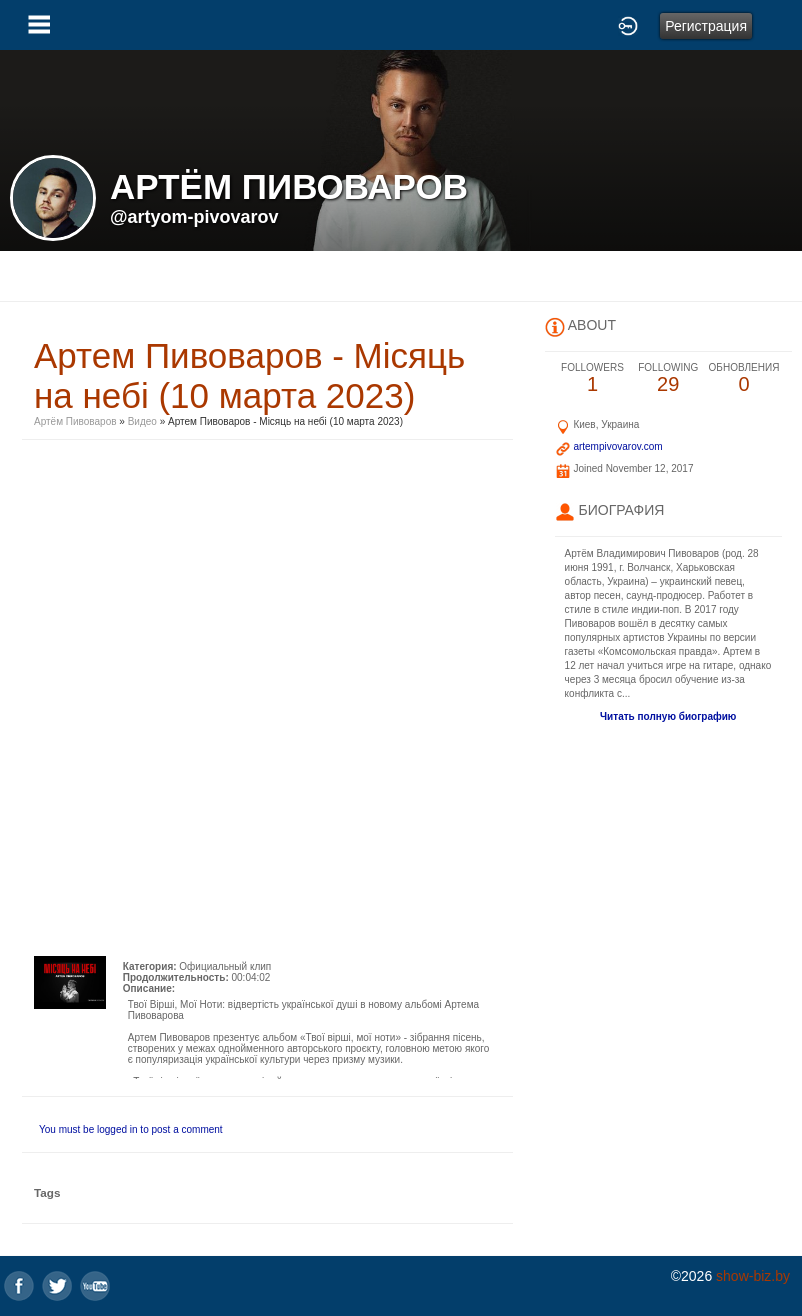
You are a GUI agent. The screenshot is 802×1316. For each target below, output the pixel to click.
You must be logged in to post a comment (131, 1129)
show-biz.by (753, 1276)
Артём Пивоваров (75, 421)
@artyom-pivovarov (194, 217)
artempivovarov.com (617, 446)
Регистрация (706, 26)
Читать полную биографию (668, 716)
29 (668, 378)
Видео (142, 421)
